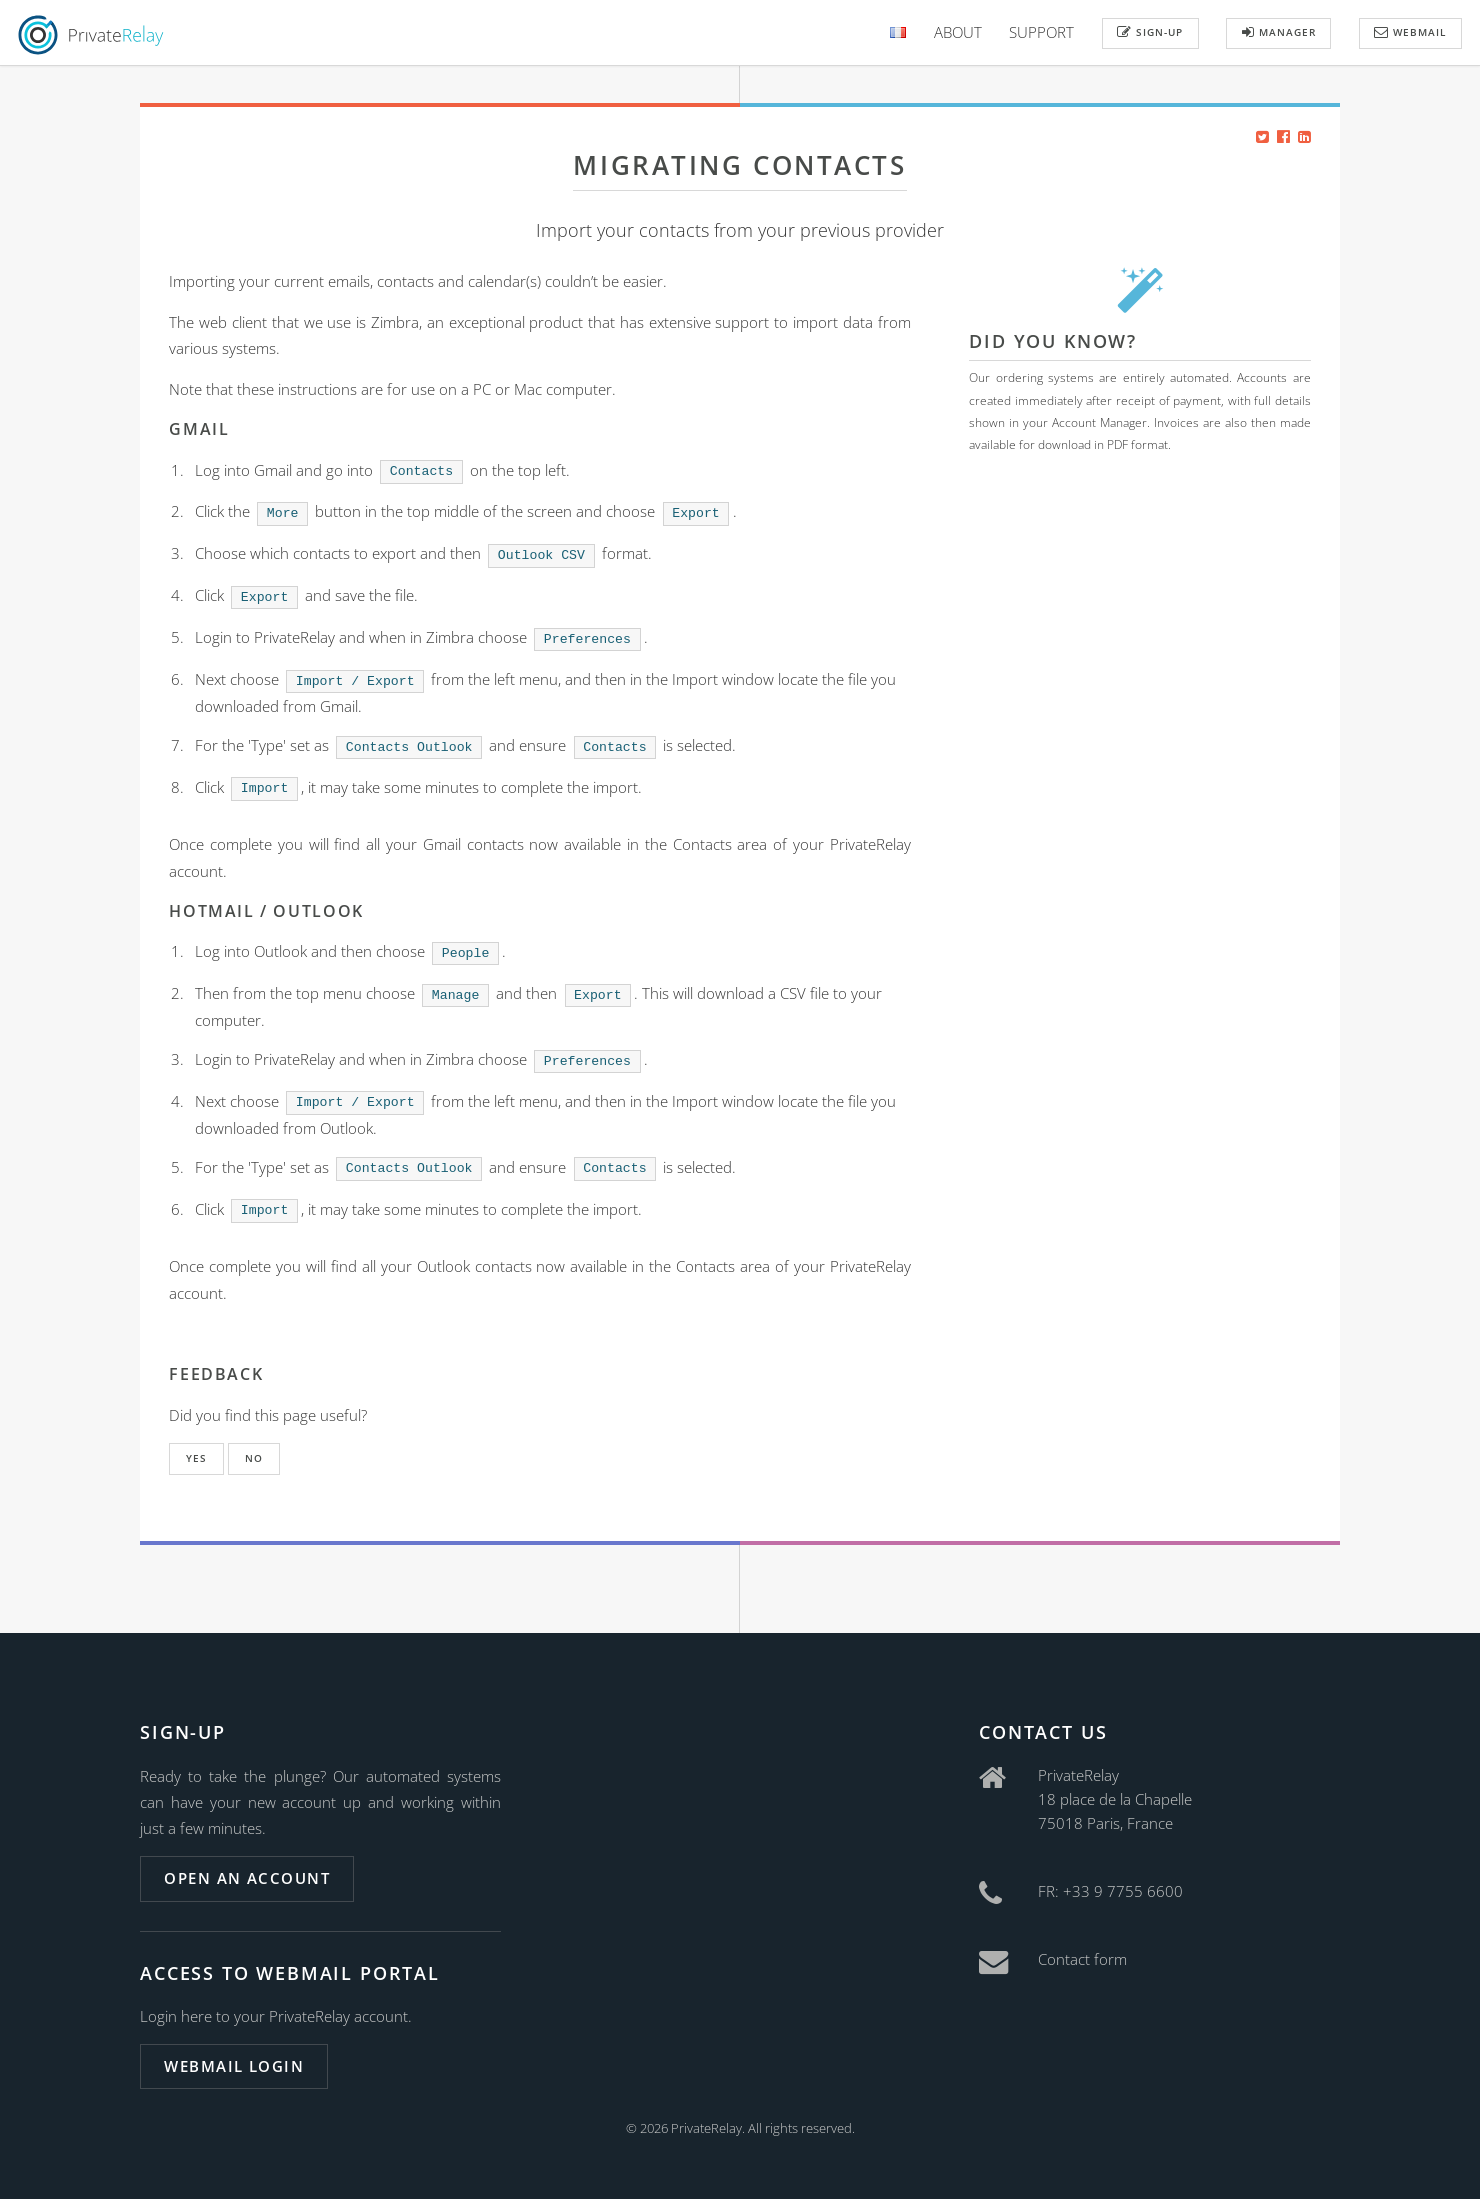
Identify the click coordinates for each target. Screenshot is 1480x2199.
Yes (196, 1458)
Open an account (247, 1878)
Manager (1279, 32)
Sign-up (1150, 32)
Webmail (1410, 32)
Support (1041, 32)
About (958, 32)
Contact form (1082, 1959)
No (254, 1458)
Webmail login (234, 2066)
